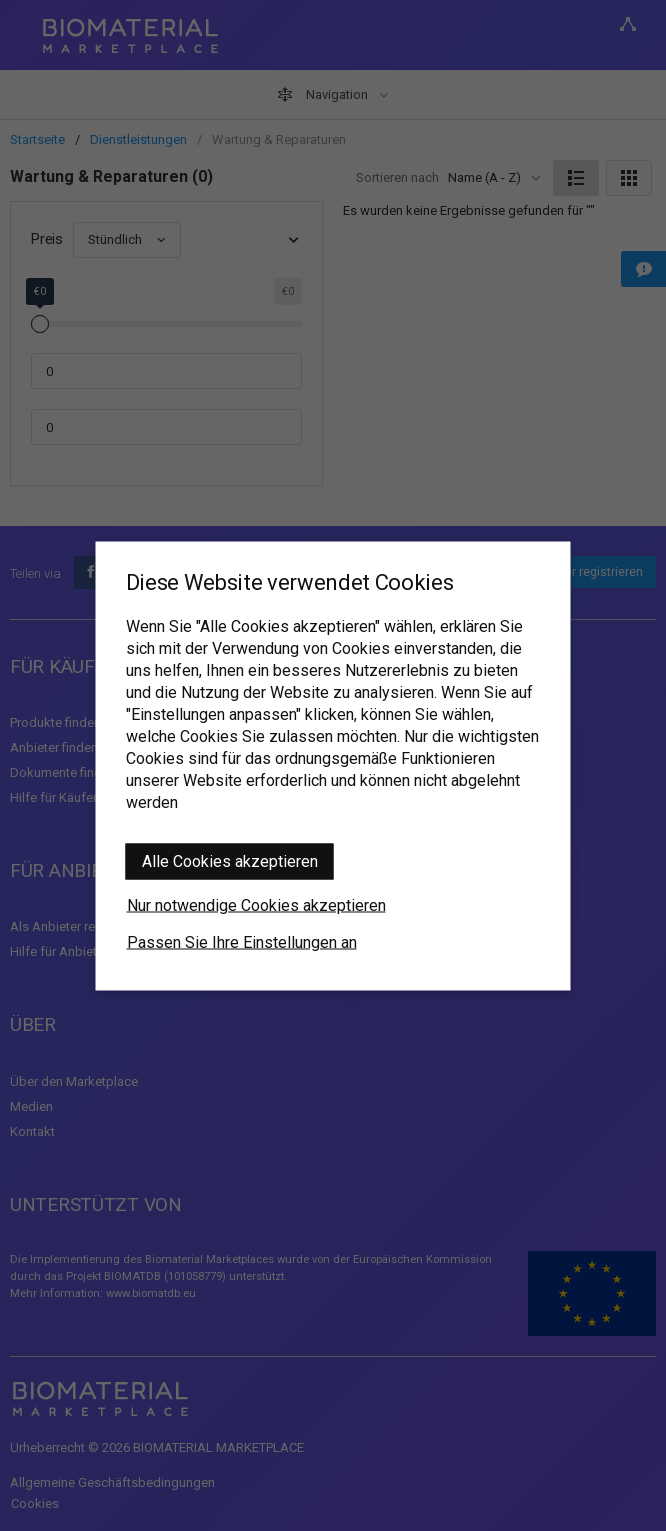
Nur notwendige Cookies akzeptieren (256, 904)
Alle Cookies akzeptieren (230, 860)
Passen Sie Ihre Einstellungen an (242, 941)
